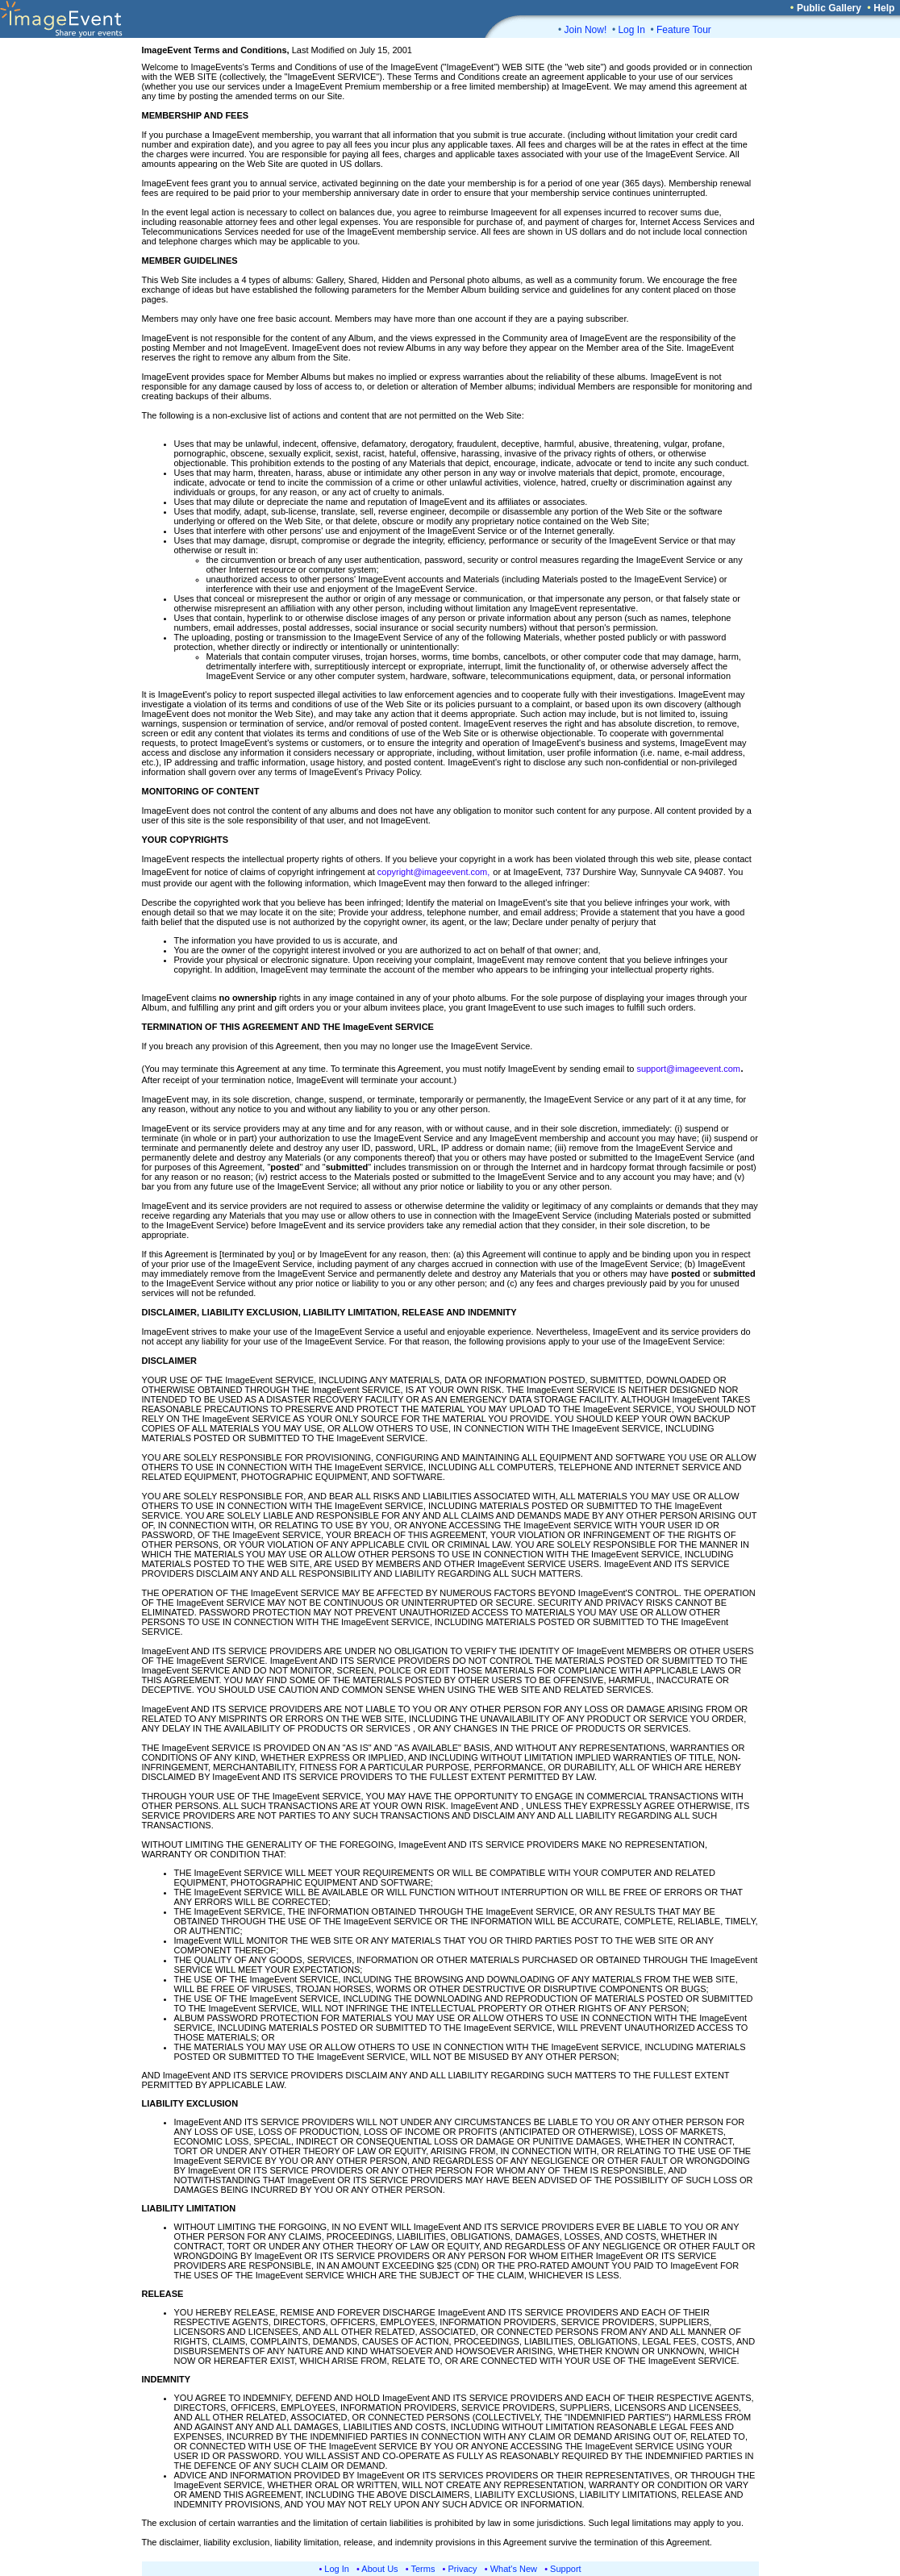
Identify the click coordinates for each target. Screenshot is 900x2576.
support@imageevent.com (688, 1068)
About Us (379, 2569)
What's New (513, 2569)
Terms (423, 2569)
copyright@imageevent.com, (433, 872)
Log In (631, 29)
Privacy (462, 2569)
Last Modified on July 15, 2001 (277, 50)
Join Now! (586, 29)
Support (565, 2569)
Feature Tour (683, 29)
